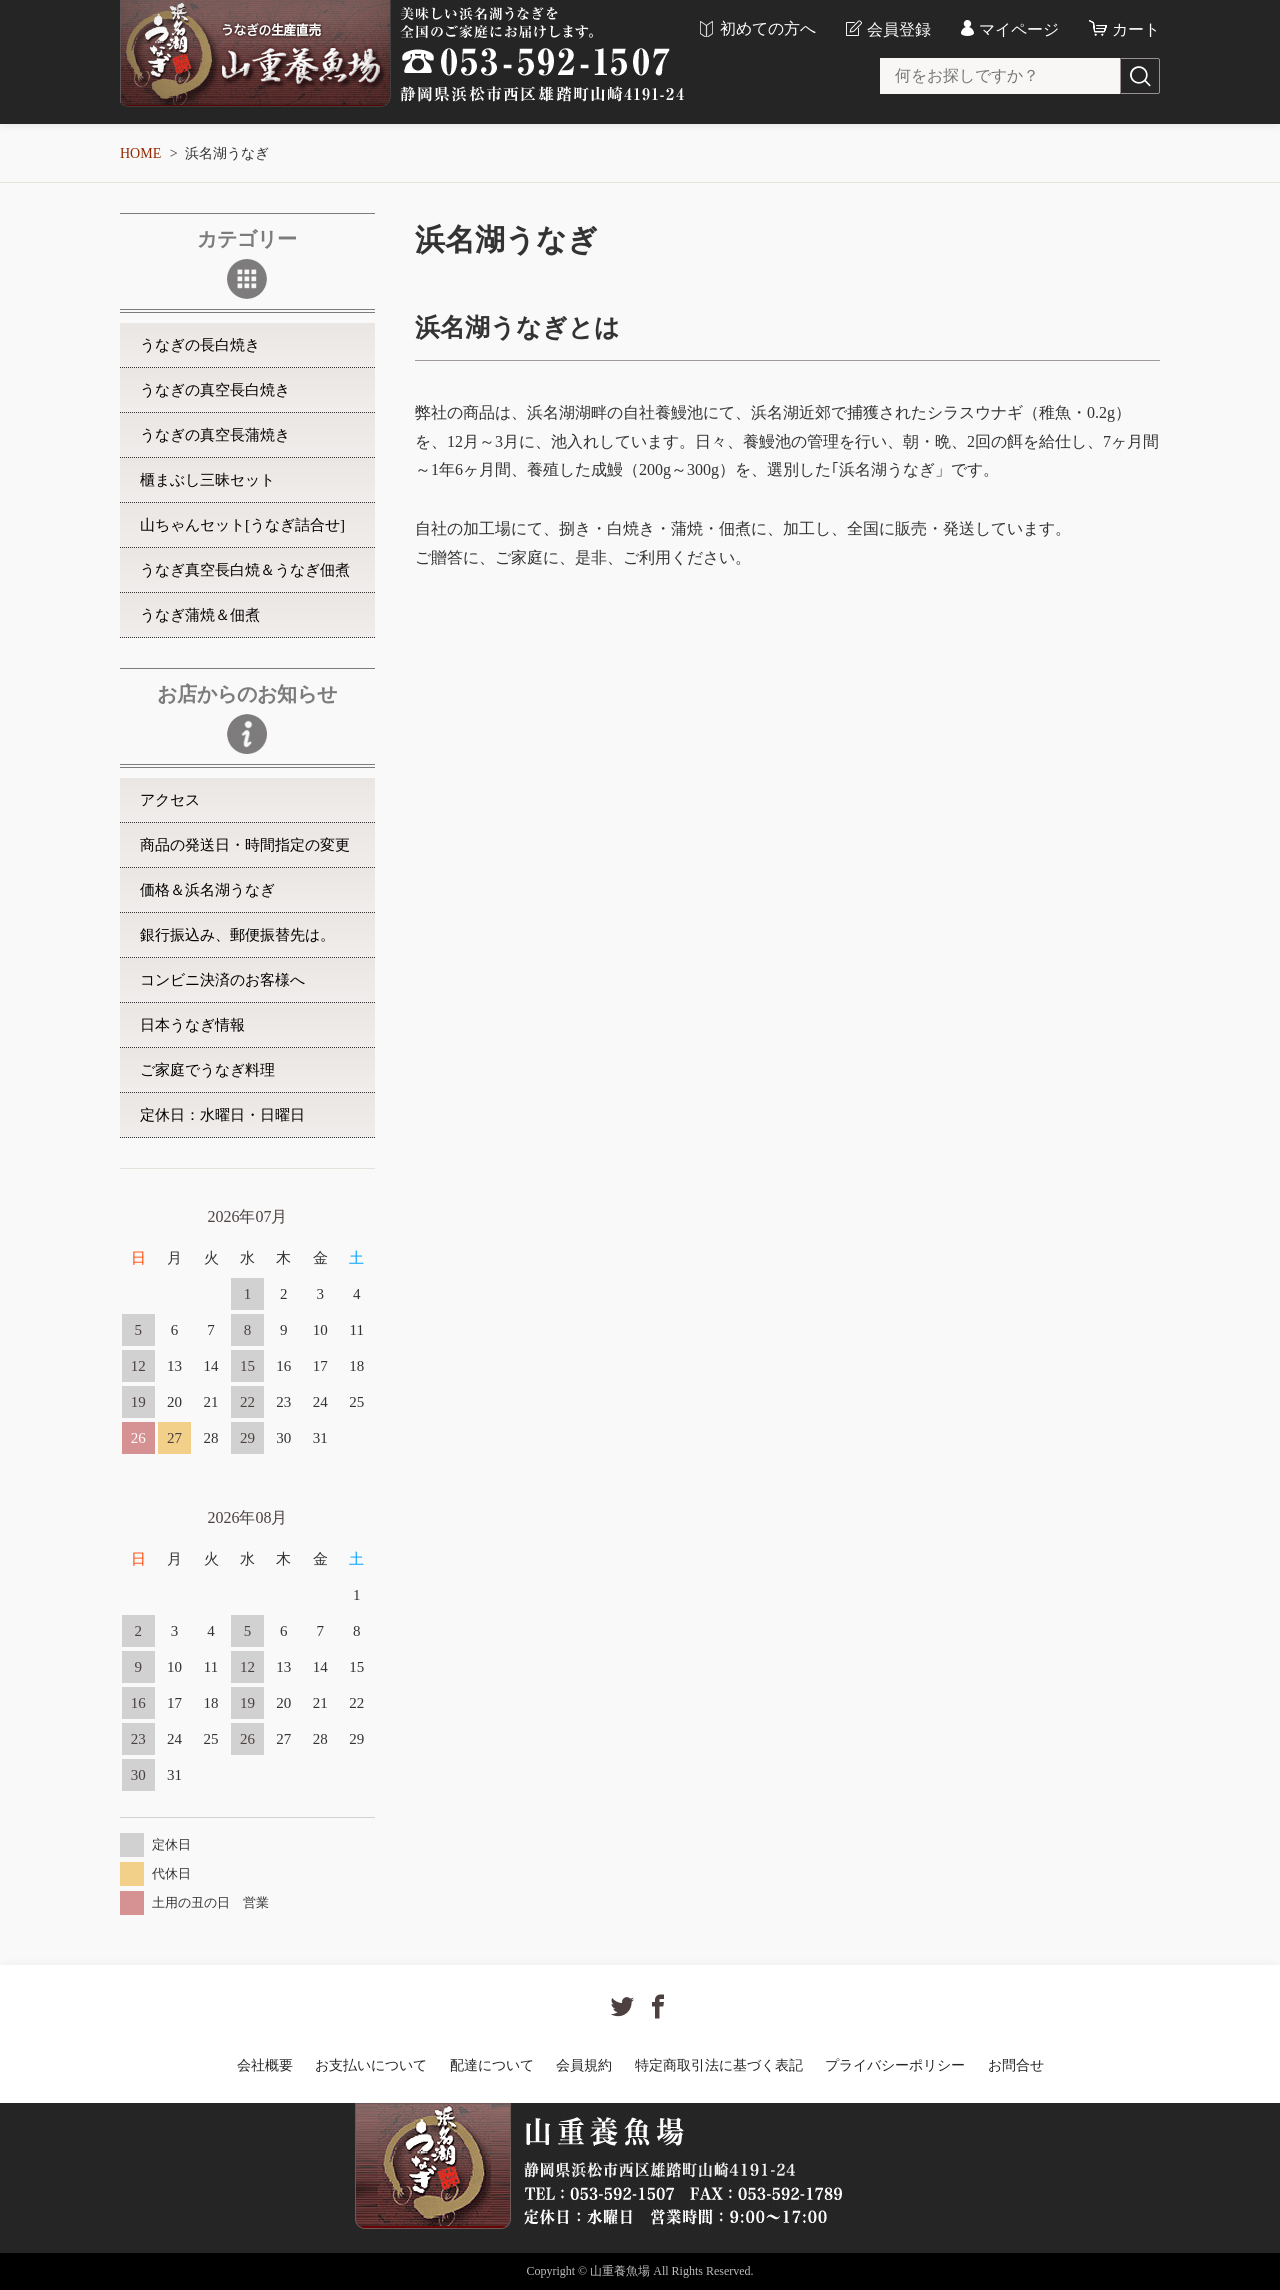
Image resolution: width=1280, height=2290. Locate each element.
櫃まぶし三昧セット (207, 480)
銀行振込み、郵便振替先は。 (237, 935)
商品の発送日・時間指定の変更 (245, 845)
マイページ (1019, 29)
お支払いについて (371, 2065)
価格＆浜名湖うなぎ (207, 890)
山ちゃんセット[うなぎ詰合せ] (242, 525)
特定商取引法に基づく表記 (719, 2065)
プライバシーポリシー (895, 2065)
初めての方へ (768, 29)
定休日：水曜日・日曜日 (222, 1115)
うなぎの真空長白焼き (215, 390)
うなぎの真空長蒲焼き (215, 435)
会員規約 (584, 2065)
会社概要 (265, 2065)
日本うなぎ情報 (192, 1025)
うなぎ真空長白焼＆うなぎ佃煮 (245, 570)
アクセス (170, 800)
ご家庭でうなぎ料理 (207, 1070)
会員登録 (899, 29)
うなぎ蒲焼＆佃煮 (200, 615)
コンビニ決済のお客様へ (222, 980)
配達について (492, 2065)
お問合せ (1016, 2065)
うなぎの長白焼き (200, 345)
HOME (140, 153)
